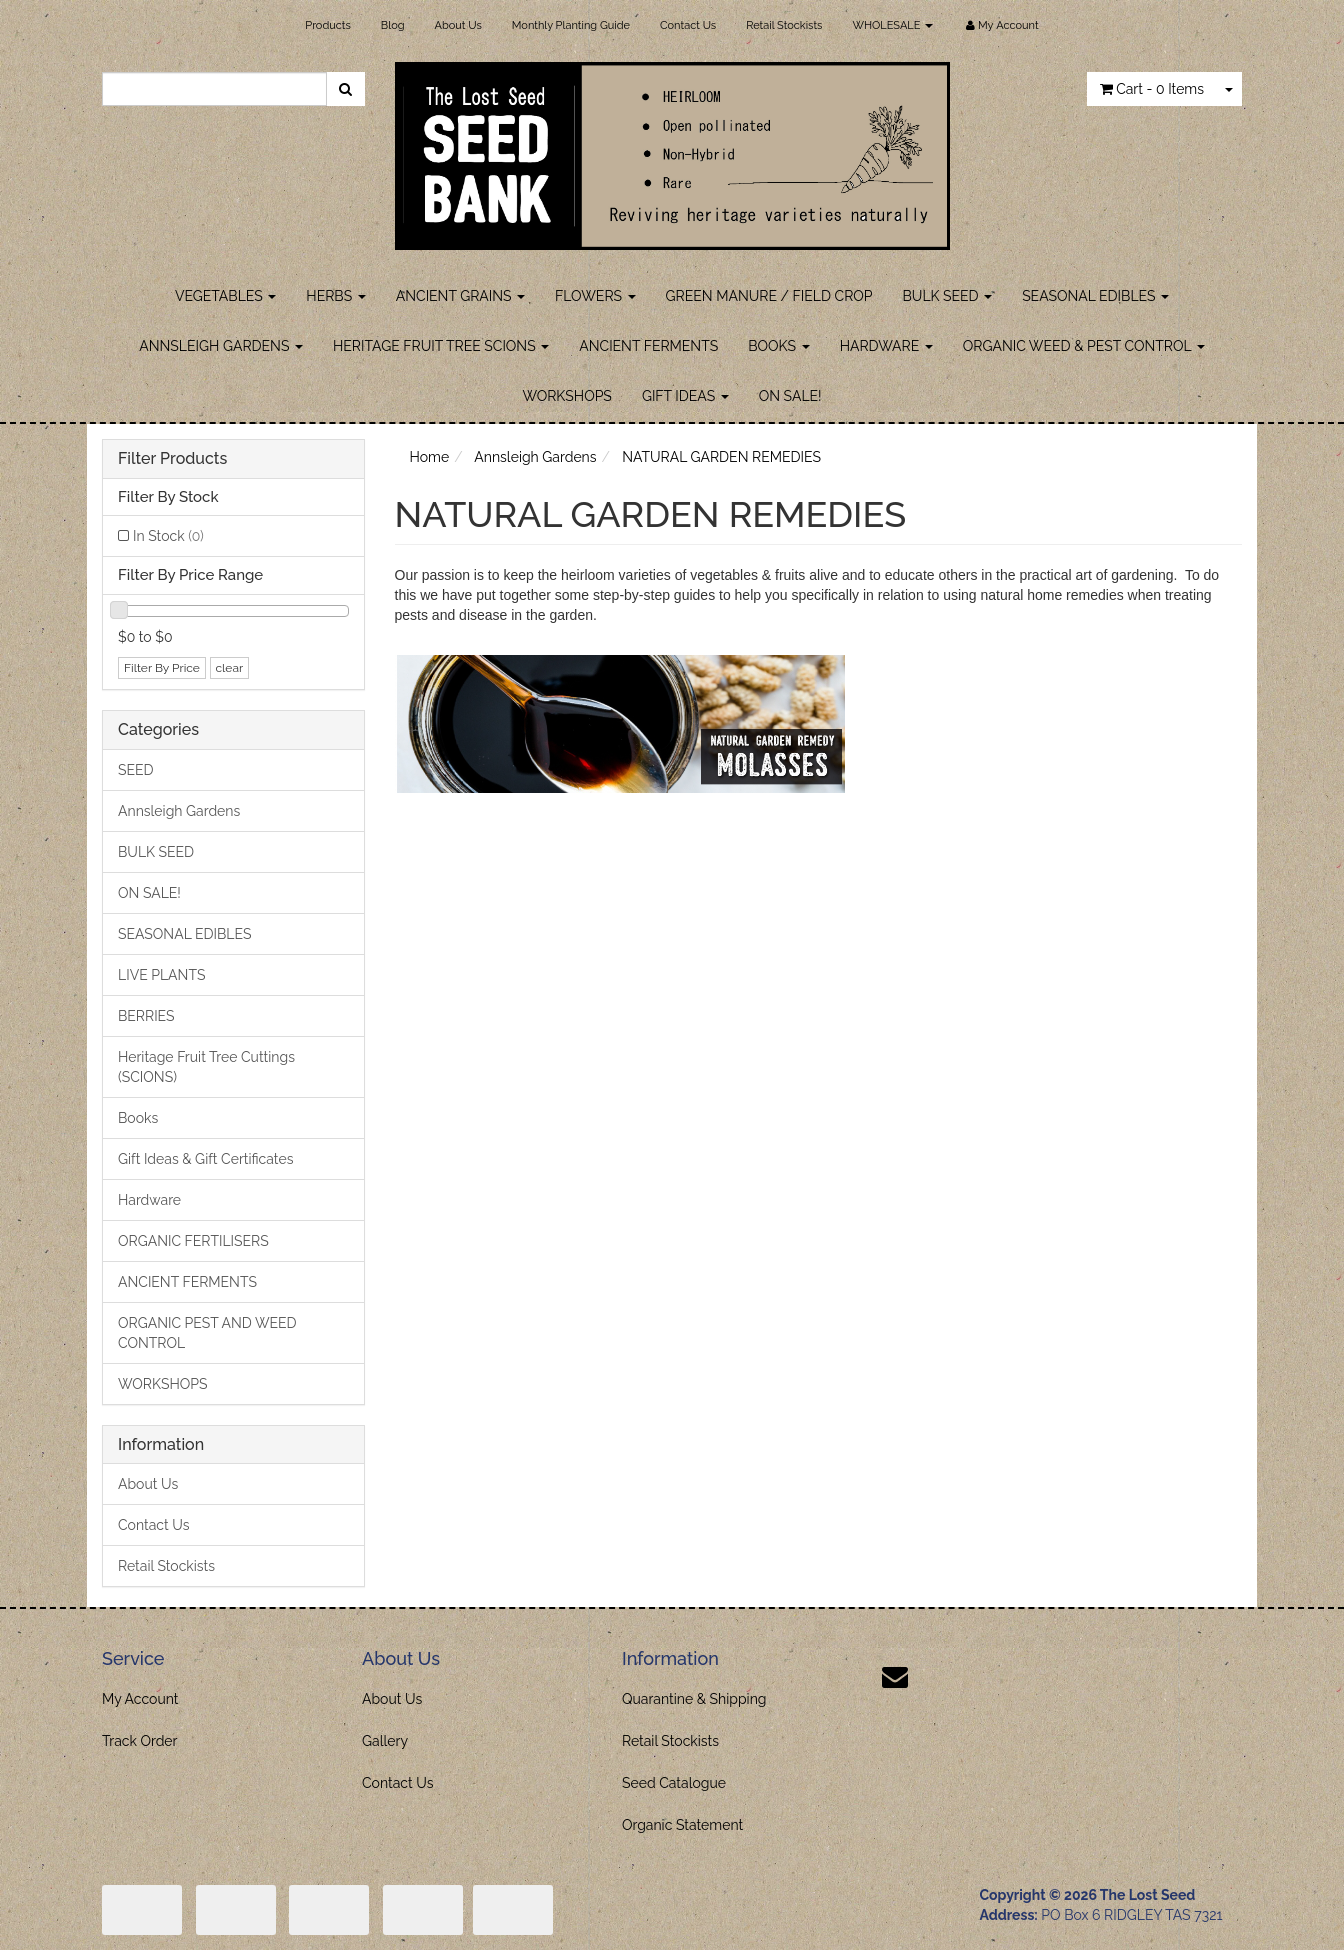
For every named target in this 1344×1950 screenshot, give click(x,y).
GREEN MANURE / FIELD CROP (769, 296)
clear (230, 668)
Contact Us (688, 25)
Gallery (385, 1741)
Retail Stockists (784, 25)
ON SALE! (790, 396)
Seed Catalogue (674, 1783)
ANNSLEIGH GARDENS (221, 346)
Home (430, 457)
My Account (140, 1699)
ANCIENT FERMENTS (648, 346)
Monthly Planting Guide (571, 25)
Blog (393, 25)
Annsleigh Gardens (179, 811)
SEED (136, 770)
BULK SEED (948, 296)
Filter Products (172, 459)
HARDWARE (886, 346)
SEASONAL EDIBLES (1095, 296)
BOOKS (778, 346)
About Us (458, 25)
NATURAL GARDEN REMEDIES (721, 457)
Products (327, 25)
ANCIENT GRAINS (460, 296)
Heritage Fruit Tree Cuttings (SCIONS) (206, 1067)
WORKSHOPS (567, 396)
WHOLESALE (892, 25)
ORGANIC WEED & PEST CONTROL (1084, 346)
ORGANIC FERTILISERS (193, 1241)
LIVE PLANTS (161, 975)
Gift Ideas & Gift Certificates (205, 1159)
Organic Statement (682, 1825)
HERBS (335, 296)
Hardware (149, 1200)
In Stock (168, 536)
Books (138, 1118)
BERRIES (146, 1016)
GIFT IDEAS (685, 396)
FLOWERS (595, 296)
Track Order (140, 1741)
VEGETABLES (225, 296)
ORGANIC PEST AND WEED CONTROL (207, 1333)
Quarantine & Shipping (694, 1699)
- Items (1152, 89)
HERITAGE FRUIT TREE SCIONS (441, 346)
